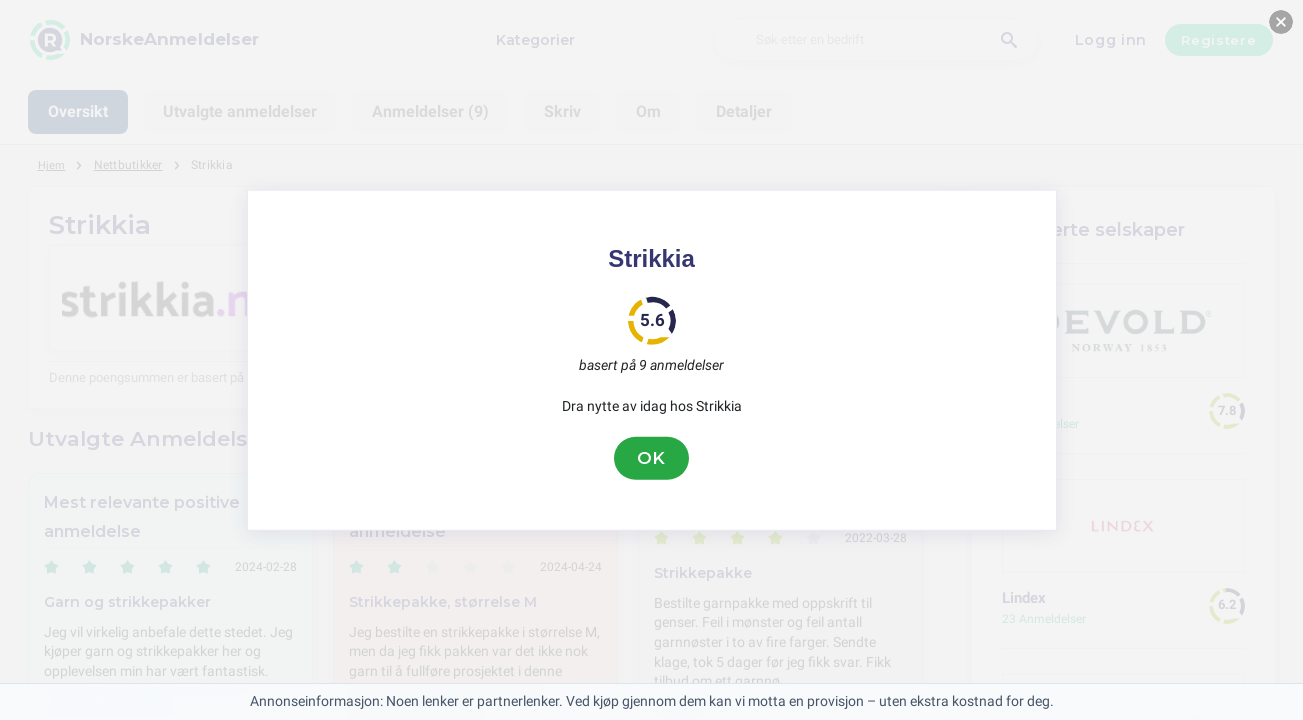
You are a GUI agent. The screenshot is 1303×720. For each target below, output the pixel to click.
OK (652, 458)
